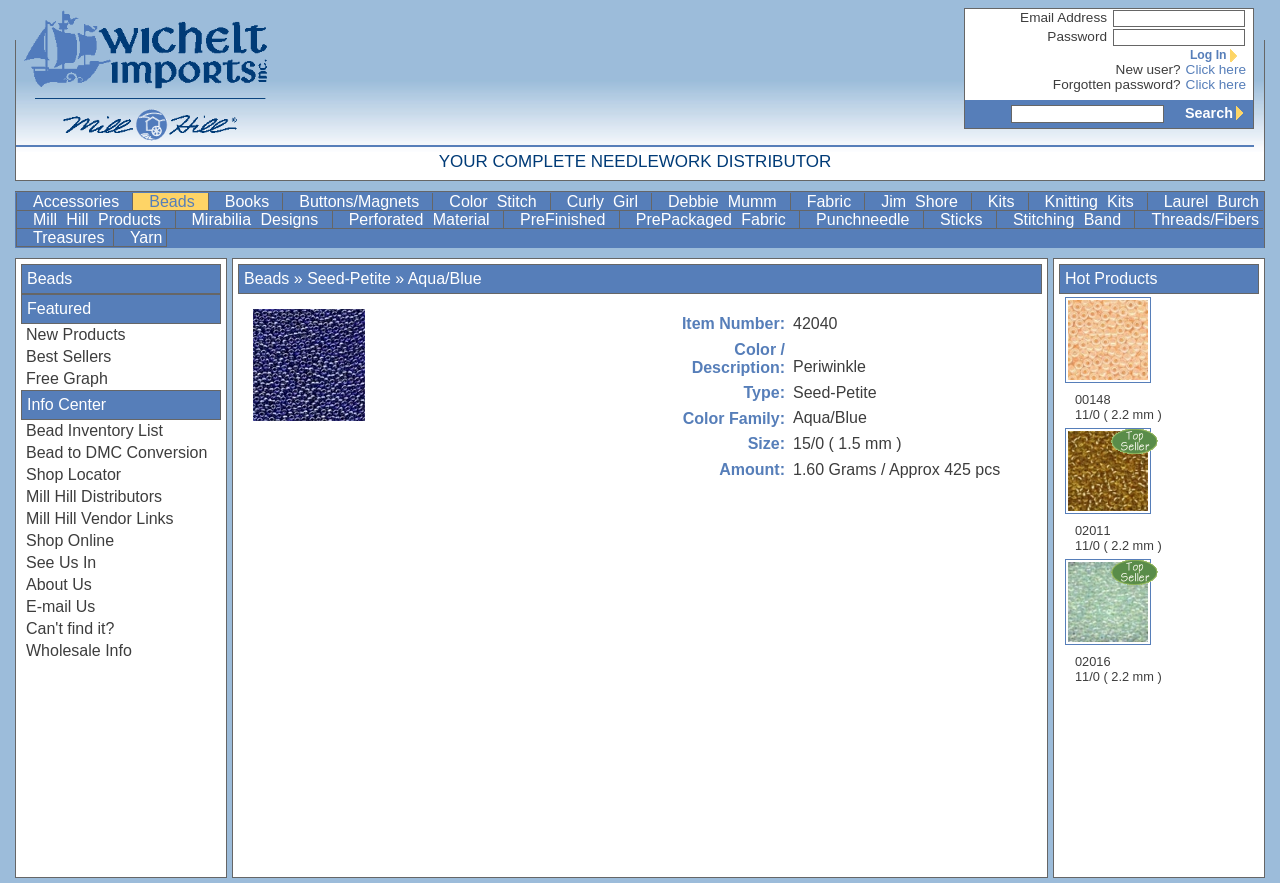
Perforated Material (424, 219)
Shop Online (70, 540)
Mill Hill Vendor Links (100, 518)
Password (1077, 36)
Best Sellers (68, 356)
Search (1219, 113)
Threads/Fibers (1205, 219)
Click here (1216, 69)
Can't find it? (70, 628)
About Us (59, 584)
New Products (76, 334)
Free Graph (67, 378)
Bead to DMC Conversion (116, 452)
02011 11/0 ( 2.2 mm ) (1120, 490)
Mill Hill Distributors (94, 496)
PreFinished (567, 219)
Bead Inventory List (94, 430)
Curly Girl (607, 201)
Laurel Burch (1211, 201)
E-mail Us (60, 606)
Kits (1006, 201)
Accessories (80, 201)
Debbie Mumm (727, 201)
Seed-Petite (349, 278)
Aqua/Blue (445, 278)
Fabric (834, 201)
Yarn (146, 237)
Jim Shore (924, 201)
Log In (1218, 55)
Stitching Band (1072, 219)
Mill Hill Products (102, 219)
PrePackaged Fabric (715, 219)
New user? (1148, 69)
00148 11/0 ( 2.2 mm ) (1118, 359)
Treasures (71, 237)
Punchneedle (867, 219)
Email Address (1063, 17)
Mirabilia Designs (260, 219)
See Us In (61, 562)
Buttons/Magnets (363, 201)
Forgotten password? (1117, 84)
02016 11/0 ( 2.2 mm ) (1120, 621)
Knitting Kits (1094, 201)
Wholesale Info (79, 650)
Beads (176, 201)
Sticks (966, 219)
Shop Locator (73, 474)
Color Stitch (497, 201)
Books (252, 201)
